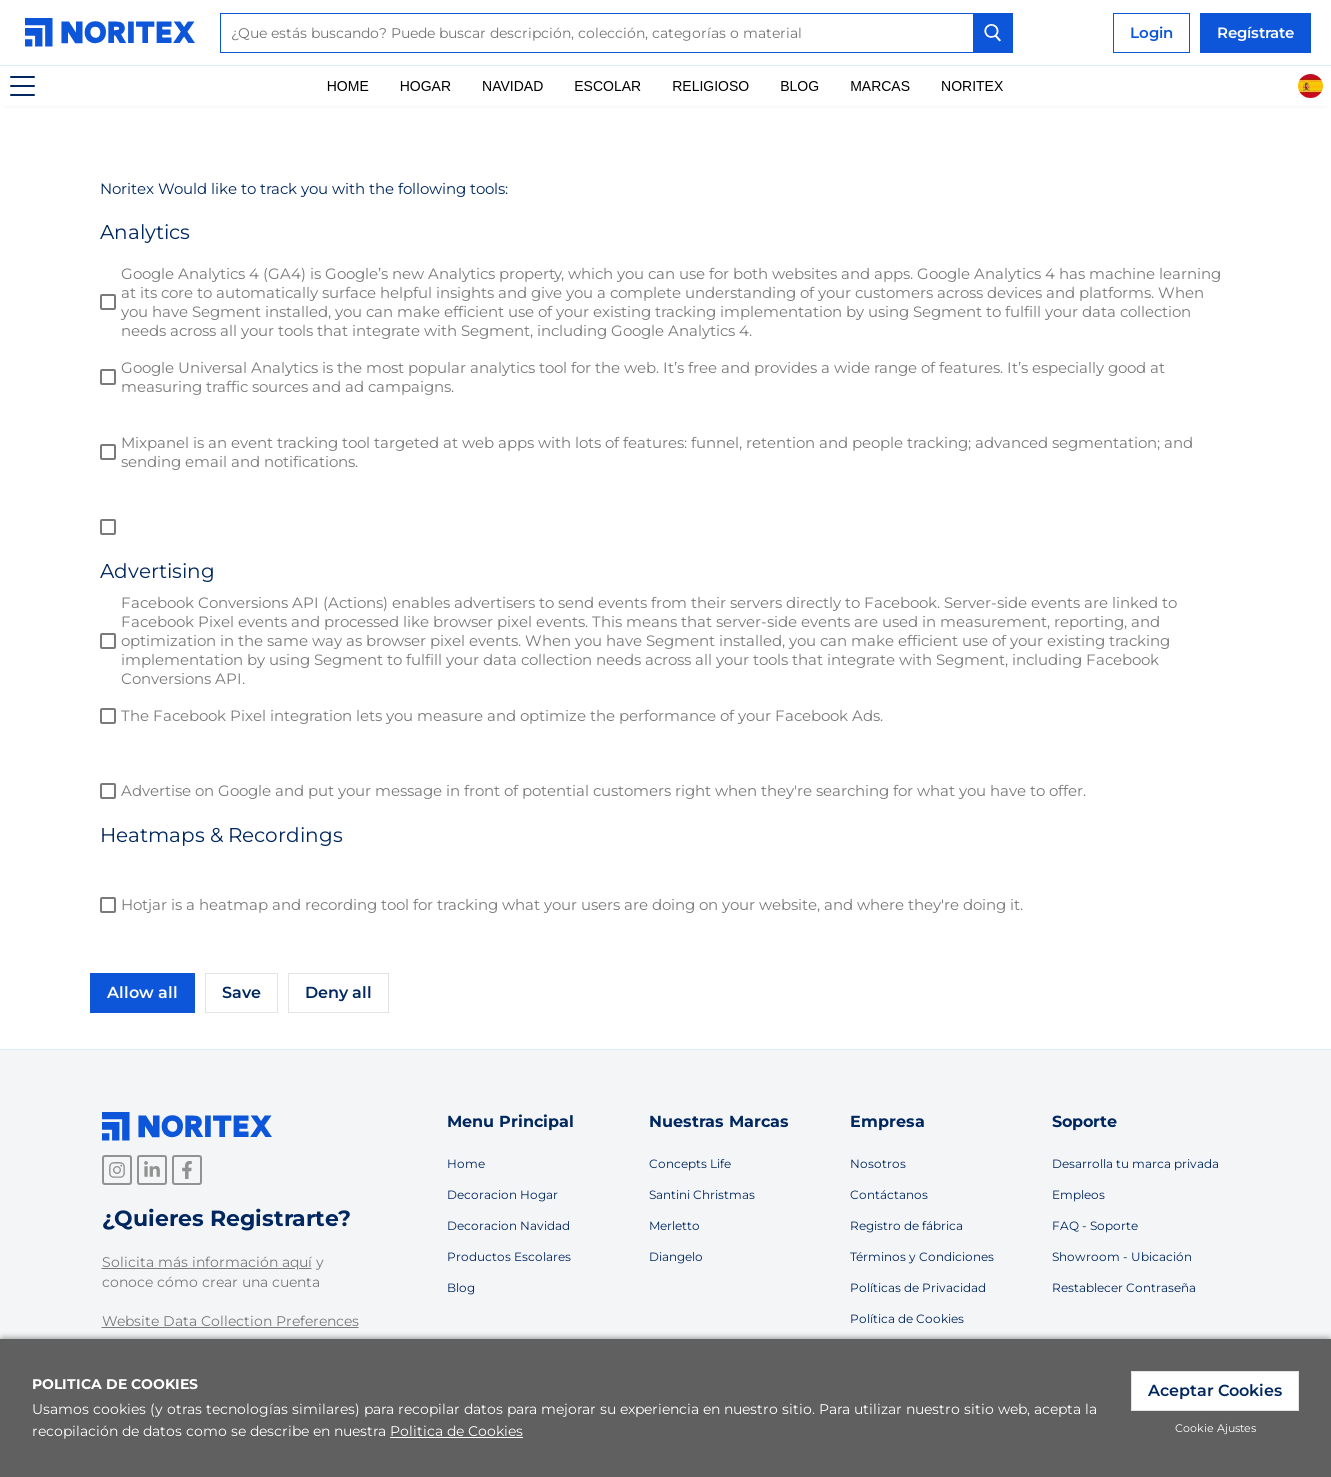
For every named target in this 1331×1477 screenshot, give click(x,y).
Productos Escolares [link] (509, 1256)
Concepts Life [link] (690, 1163)
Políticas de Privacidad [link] (918, 1287)
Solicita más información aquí (207, 1262)
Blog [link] (461, 1287)
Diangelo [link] (676, 1256)
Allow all (142, 992)
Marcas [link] (880, 86)
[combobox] (616, 33)
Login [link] (1151, 32)
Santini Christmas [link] (702, 1194)
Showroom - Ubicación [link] (1122, 1256)
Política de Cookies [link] (907, 1318)
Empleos (1078, 1194)
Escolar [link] (607, 86)
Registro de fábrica (906, 1225)
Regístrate (1255, 32)
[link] (115, 32)
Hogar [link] (425, 86)
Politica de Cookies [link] (456, 1431)
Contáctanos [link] (889, 1194)
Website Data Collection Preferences (230, 1321)
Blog (799, 86)
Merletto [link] (674, 1225)
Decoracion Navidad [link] (508, 1225)
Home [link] (348, 86)
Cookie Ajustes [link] (1215, 1428)
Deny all (338, 992)
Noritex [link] (972, 86)
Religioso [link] (710, 86)
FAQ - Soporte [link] (1095, 1225)
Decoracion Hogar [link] (502, 1194)
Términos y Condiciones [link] (922, 1256)
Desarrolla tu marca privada (1135, 1163)
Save (241, 992)
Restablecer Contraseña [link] (1124, 1287)
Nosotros (878, 1163)
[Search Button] (993, 33)
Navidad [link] (512, 86)
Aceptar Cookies (1215, 1390)
